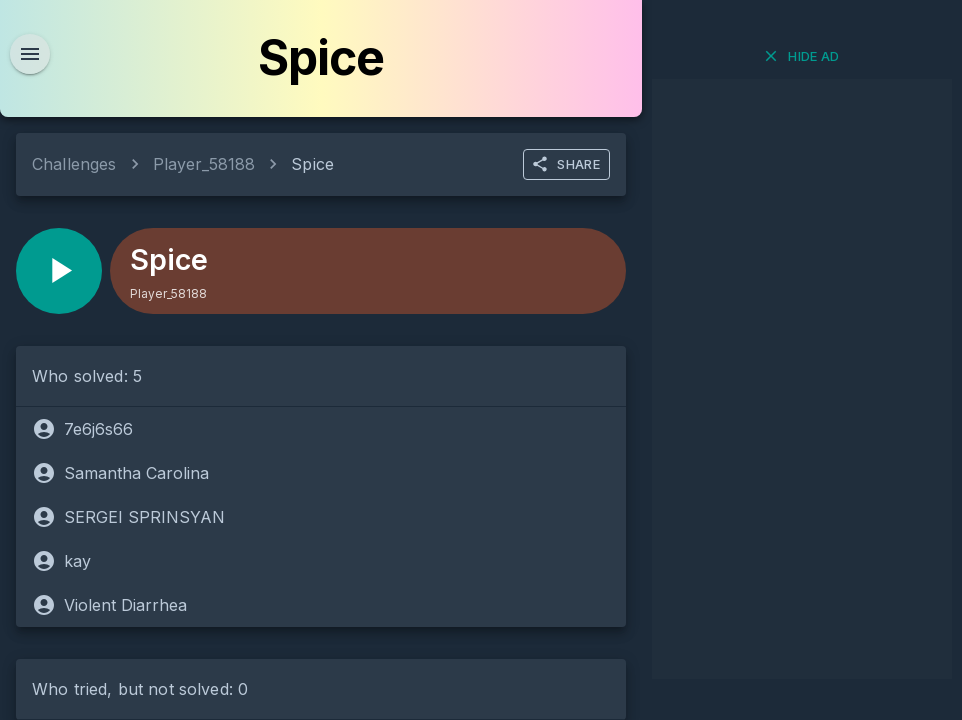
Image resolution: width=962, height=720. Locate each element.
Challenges (74, 164)
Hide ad (801, 56)
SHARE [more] (565, 164)
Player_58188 (204, 164)
